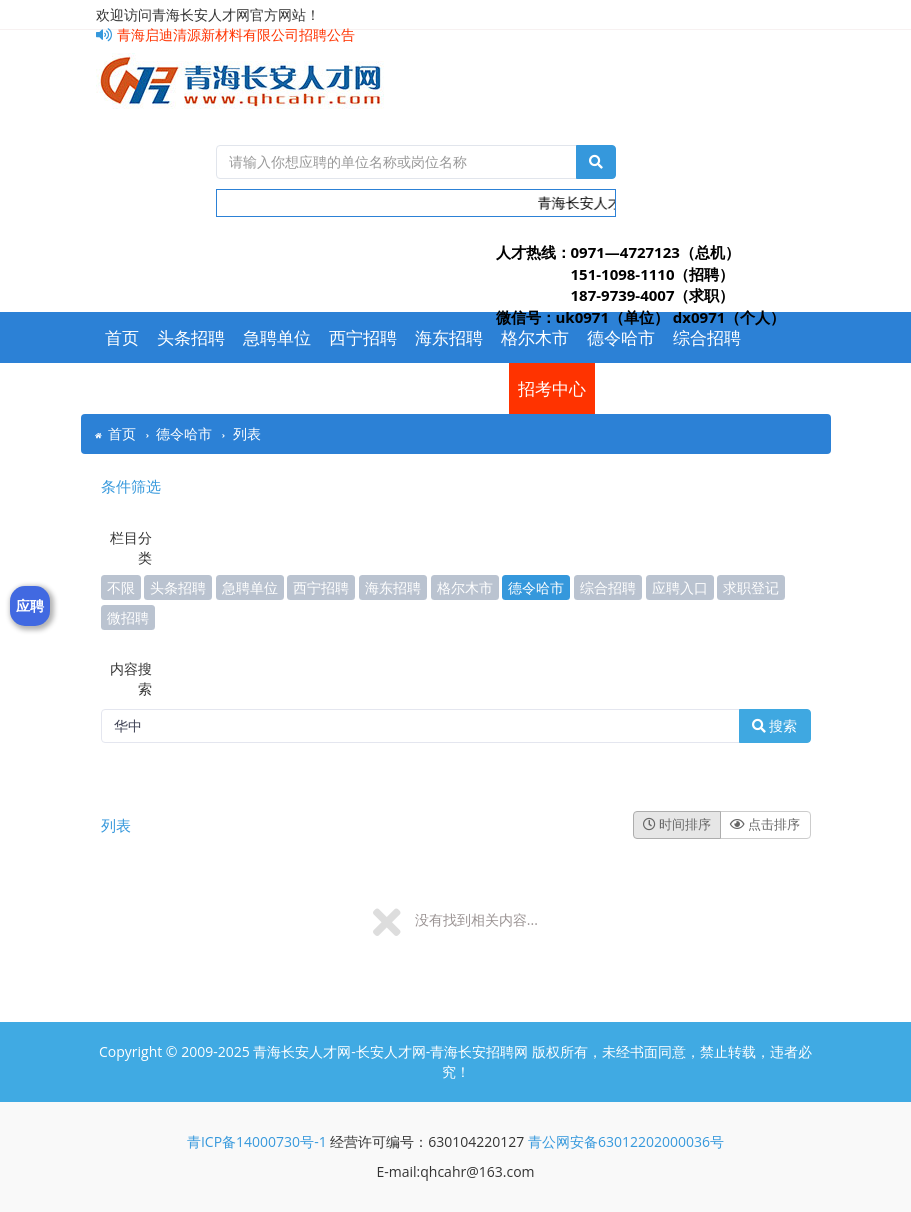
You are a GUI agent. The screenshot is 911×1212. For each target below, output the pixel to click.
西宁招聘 (363, 337)
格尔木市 (535, 337)
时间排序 (677, 824)
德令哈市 (621, 337)
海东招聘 (449, 337)
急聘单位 (277, 337)
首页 (122, 337)
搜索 (775, 725)
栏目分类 (131, 547)
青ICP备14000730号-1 (257, 1141)
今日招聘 (225, 388)
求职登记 (397, 388)
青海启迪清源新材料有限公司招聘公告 (225, 34)
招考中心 (552, 388)
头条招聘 (191, 337)
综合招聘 (707, 337)
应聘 (30, 605)
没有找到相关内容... (476, 919)
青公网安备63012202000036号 (626, 1141)
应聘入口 (311, 388)
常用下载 (139, 388)
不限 (121, 587)
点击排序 (765, 824)
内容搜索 (131, 678)
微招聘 (474, 388)
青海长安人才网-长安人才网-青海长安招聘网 (390, 1051)
